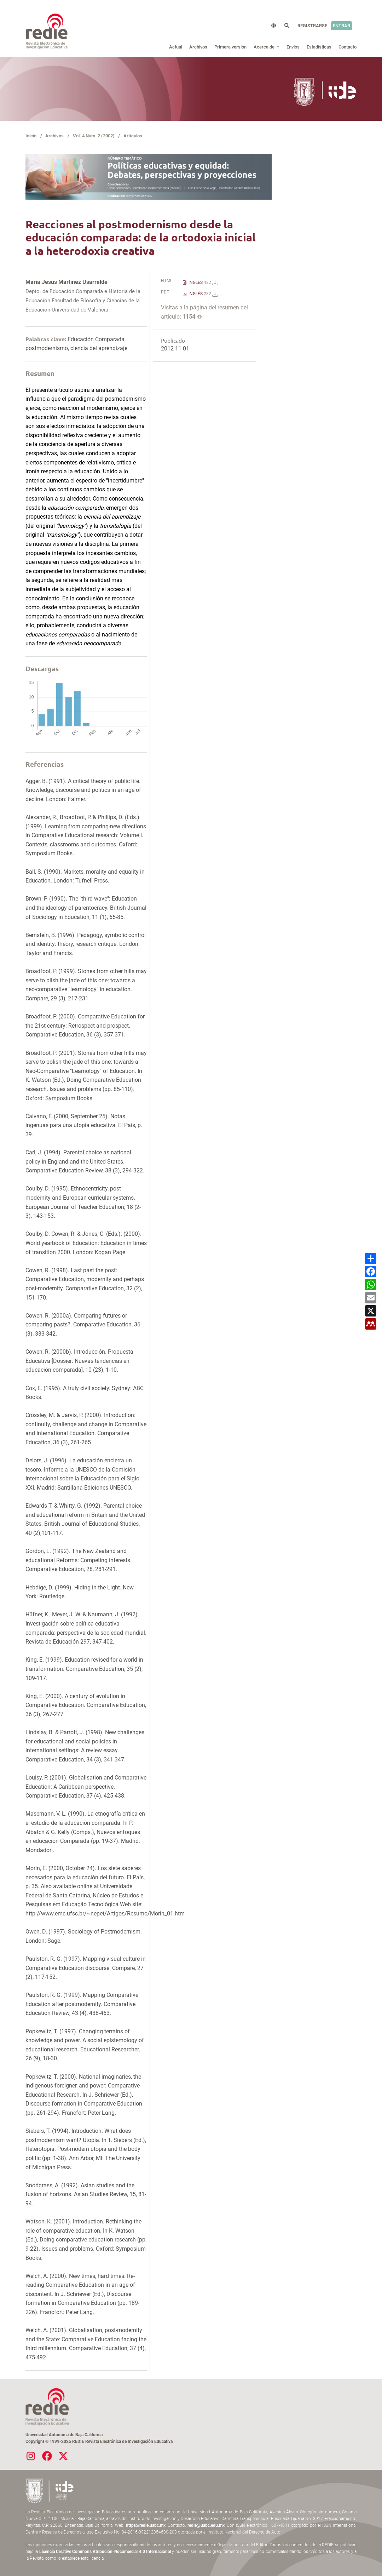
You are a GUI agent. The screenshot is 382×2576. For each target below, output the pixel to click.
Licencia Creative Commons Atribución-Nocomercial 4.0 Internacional (105, 2551)
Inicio (30, 135)
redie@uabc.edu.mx (206, 2525)
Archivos (198, 47)
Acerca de (265, 47)
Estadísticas (319, 47)
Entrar (341, 25)
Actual (175, 47)
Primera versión (230, 47)
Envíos (293, 47)
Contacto (347, 47)
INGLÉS (202, 282)
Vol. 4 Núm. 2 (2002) (94, 135)
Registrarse (312, 25)
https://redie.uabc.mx (146, 2525)
